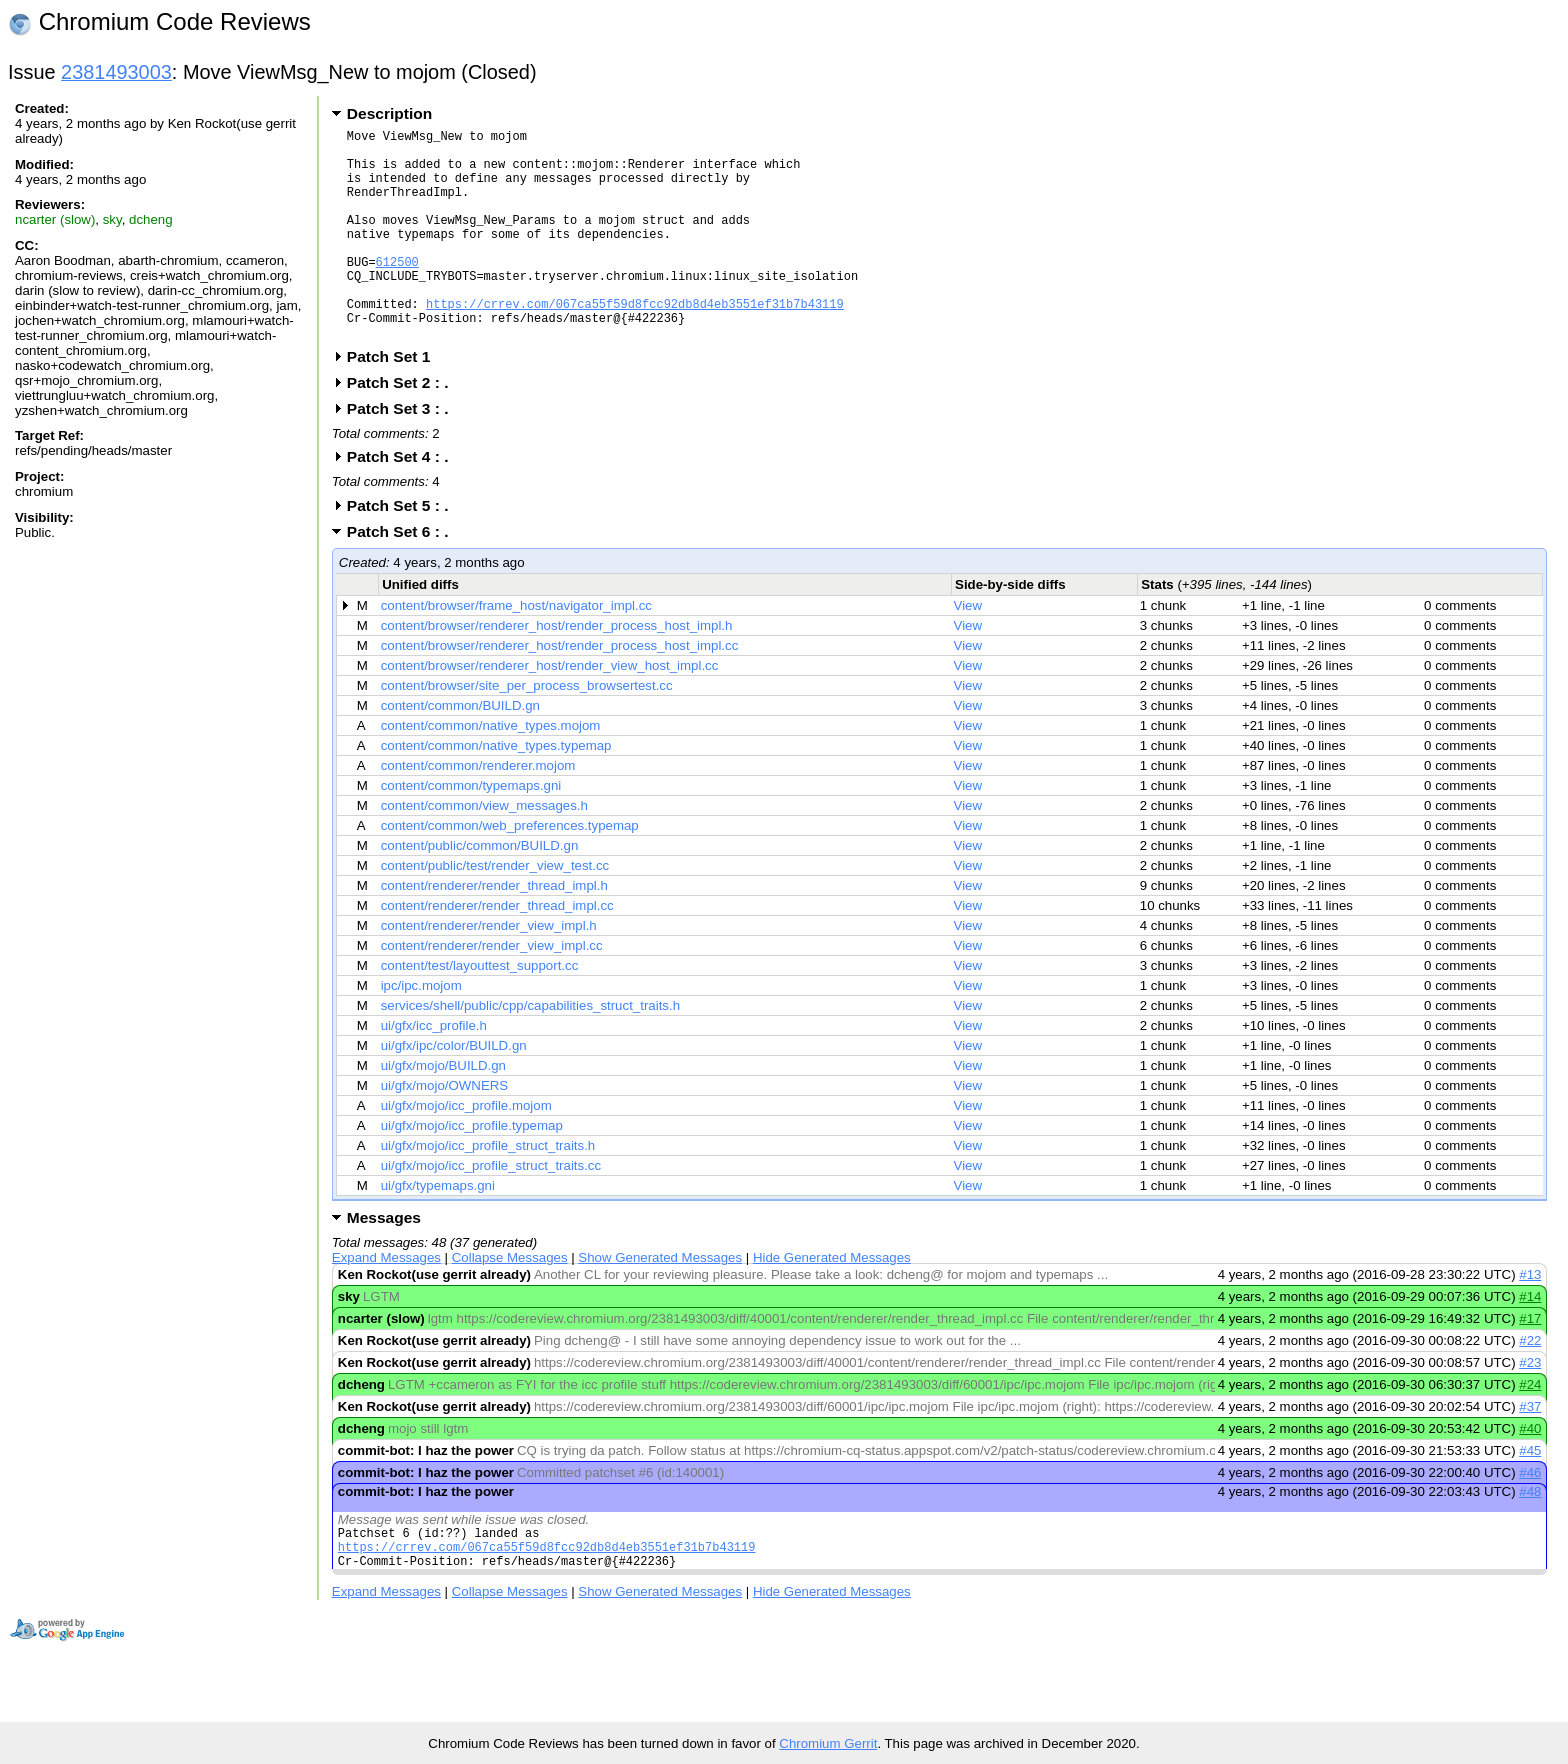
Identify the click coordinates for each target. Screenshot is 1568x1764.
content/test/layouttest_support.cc (480, 1010)
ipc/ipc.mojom (421, 1030)
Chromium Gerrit (828, 1743)
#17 (1530, 1363)
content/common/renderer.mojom (478, 810)
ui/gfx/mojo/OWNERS (445, 1130)
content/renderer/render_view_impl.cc (492, 990)
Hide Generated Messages (832, 1302)
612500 (397, 291)
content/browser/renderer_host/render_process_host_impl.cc (560, 690)
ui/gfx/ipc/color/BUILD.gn (454, 1090)
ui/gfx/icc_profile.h (434, 1070)
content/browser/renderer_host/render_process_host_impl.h (557, 670)
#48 (1530, 1536)
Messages (384, 1262)
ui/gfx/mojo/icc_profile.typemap (472, 1170)
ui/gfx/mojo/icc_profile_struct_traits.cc (491, 1210)
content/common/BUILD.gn (460, 750)
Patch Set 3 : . (404, 453)
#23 (1530, 1407)
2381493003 (116, 72)
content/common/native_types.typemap (496, 790)
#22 (1530, 1385)
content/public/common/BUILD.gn (480, 890)
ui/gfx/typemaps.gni (438, 1230)
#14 (1530, 1341)
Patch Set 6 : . (404, 576)
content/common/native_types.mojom (491, 770)
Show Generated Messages (660, 1302)
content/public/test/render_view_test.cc (495, 910)
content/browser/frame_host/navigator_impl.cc (516, 650)
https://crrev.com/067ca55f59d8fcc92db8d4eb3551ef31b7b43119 (635, 342)
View (968, 650)
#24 (1530, 1429)
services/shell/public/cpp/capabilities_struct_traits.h (530, 1050)
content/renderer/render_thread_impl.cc (497, 950)
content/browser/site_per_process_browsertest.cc (527, 730)
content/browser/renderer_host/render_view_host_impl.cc (550, 710)
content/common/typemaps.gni (471, 830)
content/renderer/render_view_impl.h (489, 970)
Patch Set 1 (395, 401)
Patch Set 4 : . (404, 501)
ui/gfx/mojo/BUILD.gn (443, 1110)
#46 (1530, 1517)
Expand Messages (386, 1302)
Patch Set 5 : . (404, 550)
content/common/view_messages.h (484, 850)
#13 (1530, 1319)
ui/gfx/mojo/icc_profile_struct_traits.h (488, 1190)
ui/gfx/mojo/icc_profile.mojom (466, 1150)
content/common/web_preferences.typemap (510, 870)
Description (389, 113)
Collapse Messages (510, 1302)
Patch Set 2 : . (404, 427)
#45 (1530, 1495)
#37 (1530, 1451)
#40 (1530, 1473)
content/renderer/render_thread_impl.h (494, 930)
